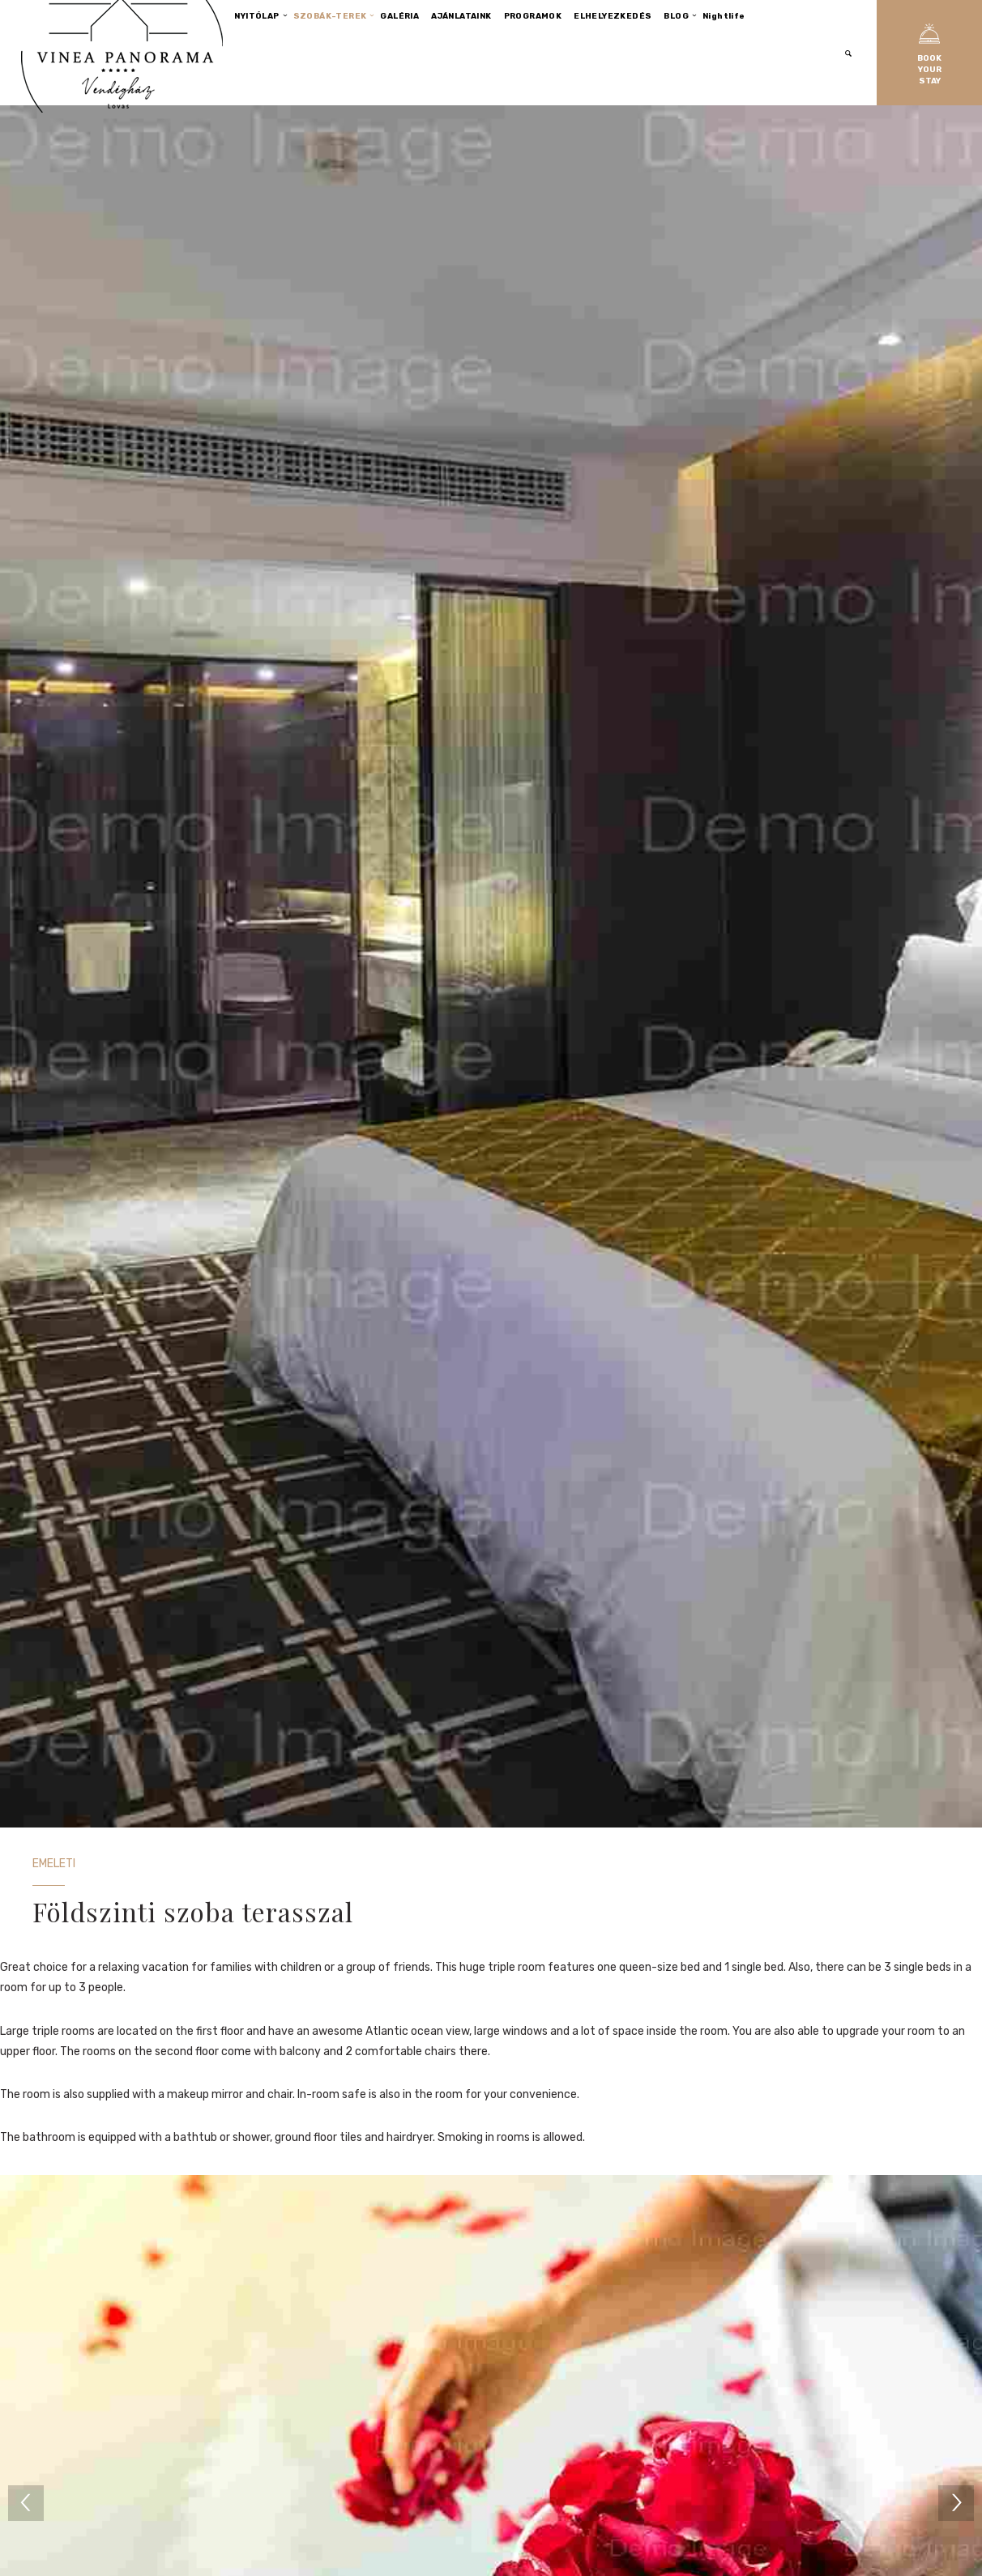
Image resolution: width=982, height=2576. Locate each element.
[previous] (26, 2503)
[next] (956, 2503)
